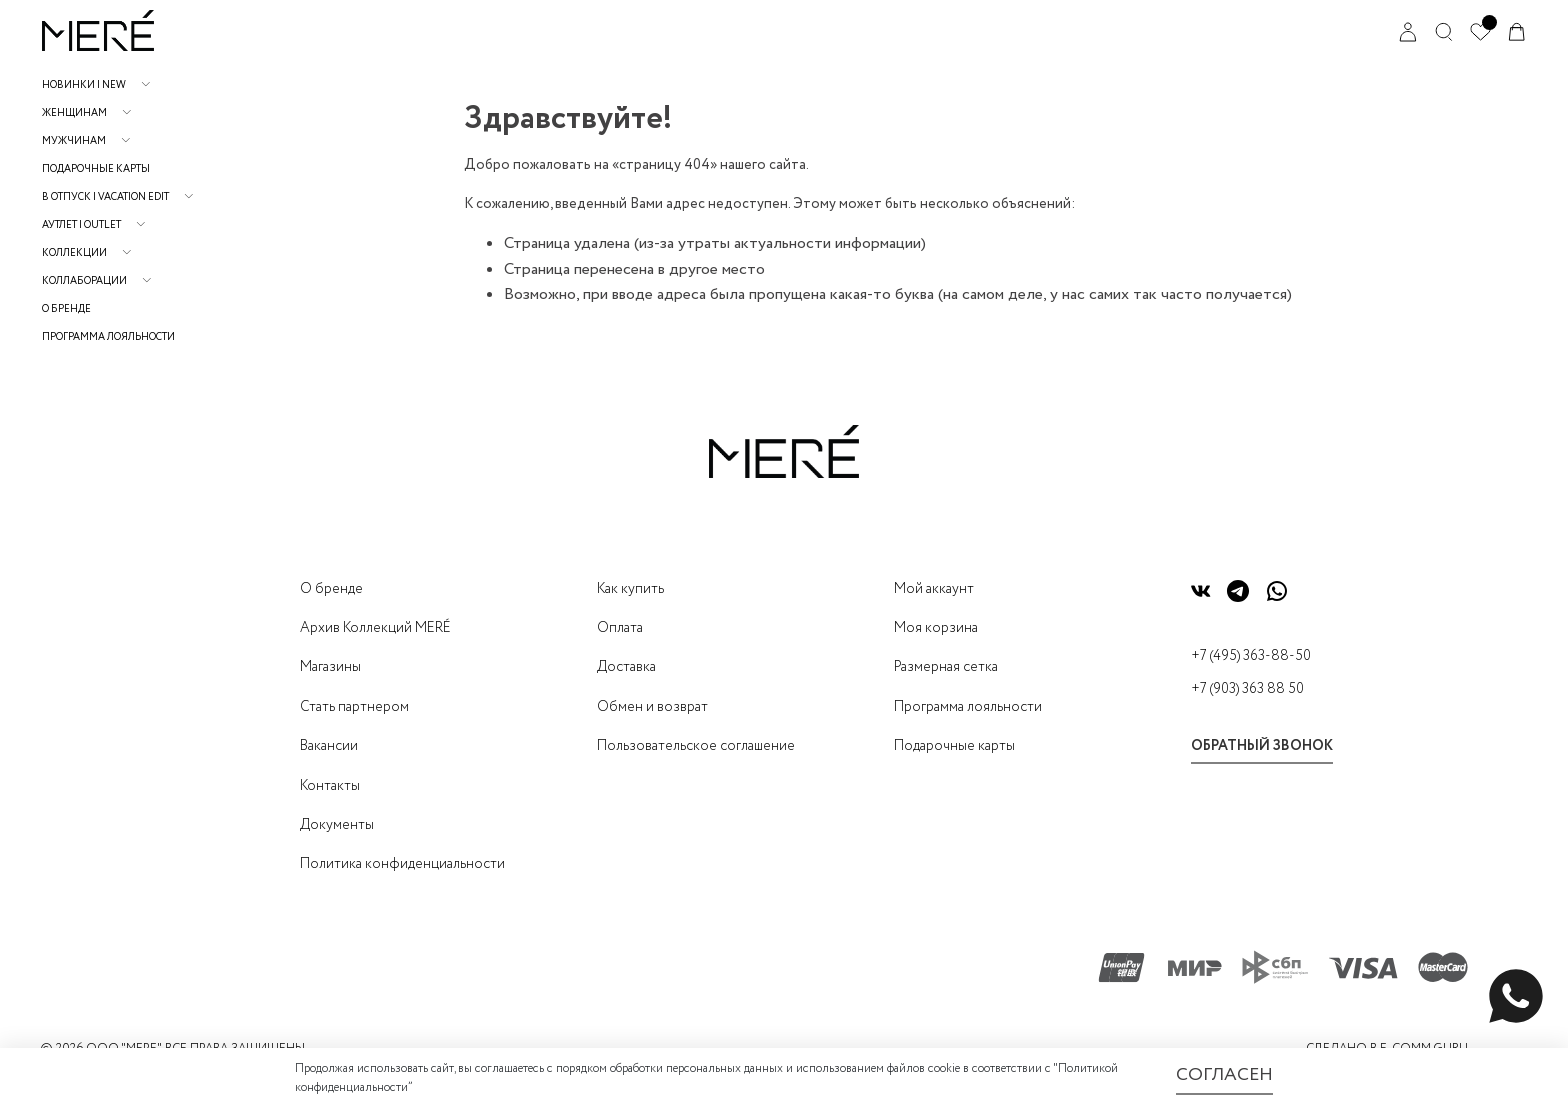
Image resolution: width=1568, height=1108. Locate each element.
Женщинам (74, 113)
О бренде (66, 309)
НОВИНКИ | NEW (84, 85)
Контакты (330, 786)
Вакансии (329, 746)
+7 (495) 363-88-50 (1251, 656)
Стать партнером (354, 707)
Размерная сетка (946, 667)
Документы (337, 825)
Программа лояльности (108, 337)
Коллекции (74, 253)
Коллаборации (84, 281)
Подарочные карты (96, 169)
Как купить (630, 589)
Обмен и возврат (652, 707)
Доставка (626, 667)
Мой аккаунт (934, 589)
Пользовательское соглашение (696, 746)
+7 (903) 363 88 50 (1247, 689)
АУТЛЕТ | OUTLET (81, 225)
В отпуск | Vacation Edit (105, 197)
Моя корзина (936, 628)
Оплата (620, 628)
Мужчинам (74, 141)
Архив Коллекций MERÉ (375, 628)
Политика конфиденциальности (402, 864)
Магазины (330, 667)
